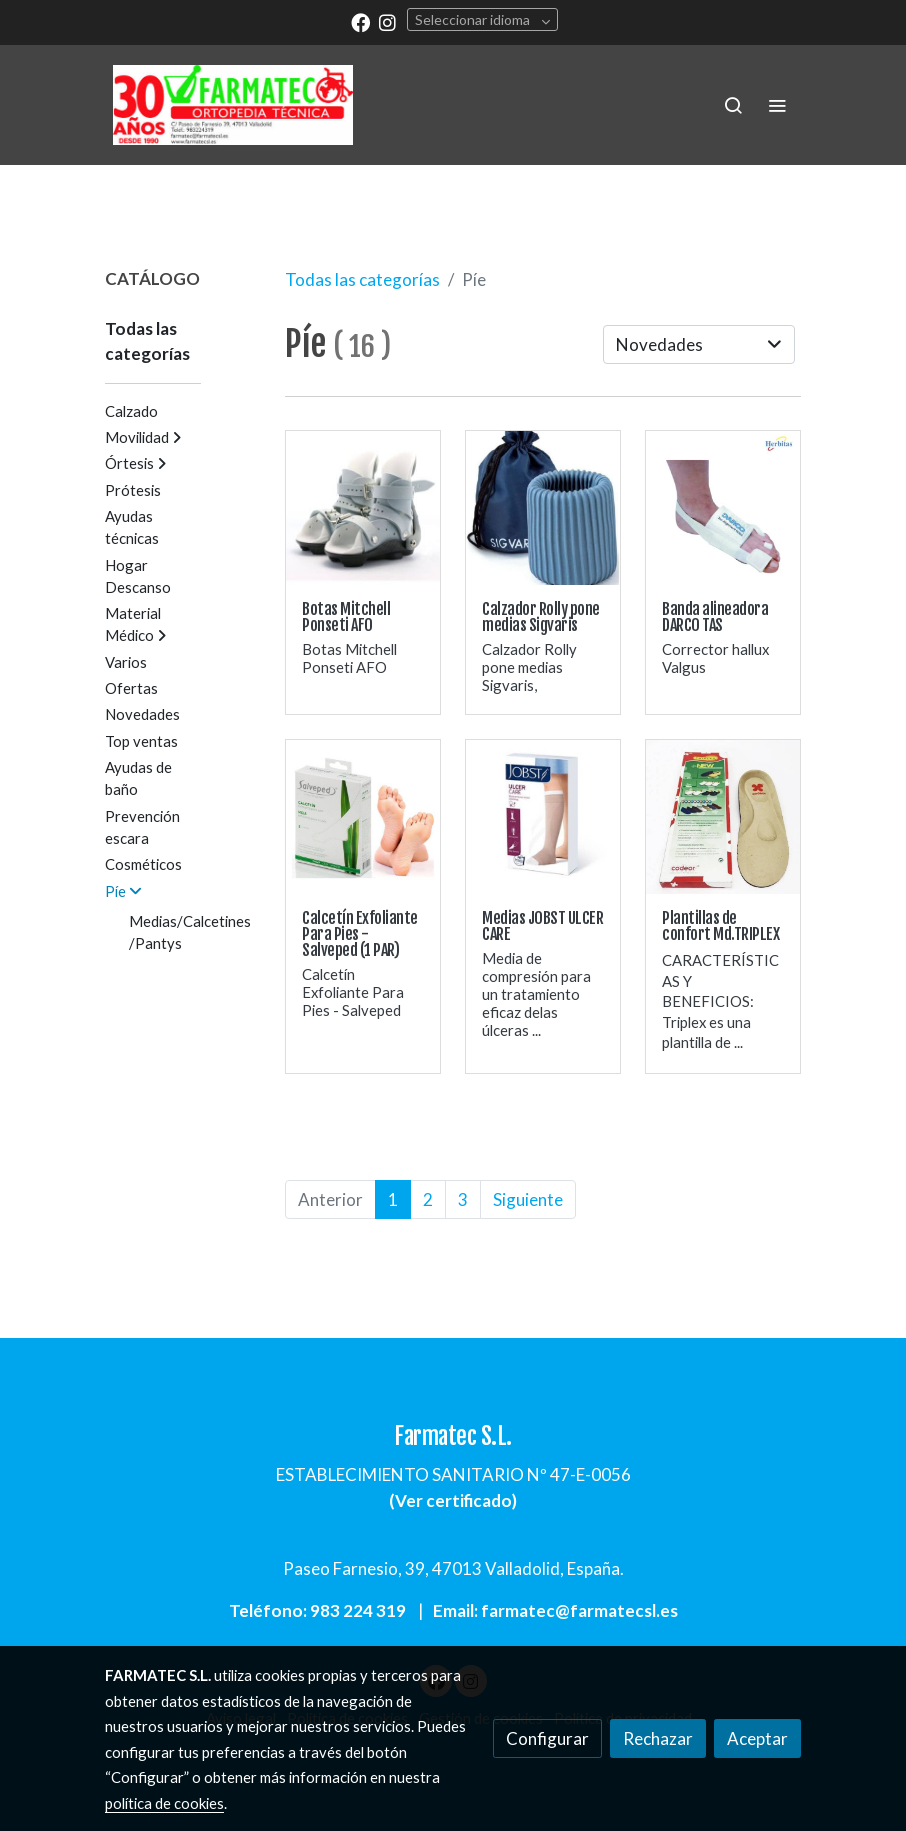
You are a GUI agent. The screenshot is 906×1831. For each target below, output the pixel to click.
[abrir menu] (777, 105)
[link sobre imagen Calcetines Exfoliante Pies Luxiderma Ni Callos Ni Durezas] (363, 817)
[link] (233, 105)
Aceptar (757, 1738)
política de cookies (164, 1803)
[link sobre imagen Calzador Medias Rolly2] (543, 508)
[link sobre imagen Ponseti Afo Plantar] (363, 508)
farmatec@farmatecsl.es (579, 1610)
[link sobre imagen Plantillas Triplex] (723, 817)
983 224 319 (358, 1610)
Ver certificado (453, 1500)
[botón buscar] (733, 105)
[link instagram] (387, 21)
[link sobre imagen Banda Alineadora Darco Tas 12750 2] (723, 508)
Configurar (547, 1738)
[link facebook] (360, 21)
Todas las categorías (362, 279)
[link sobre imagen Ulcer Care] (543, 817)
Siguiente (528, 1199)
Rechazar (658, 1738)
